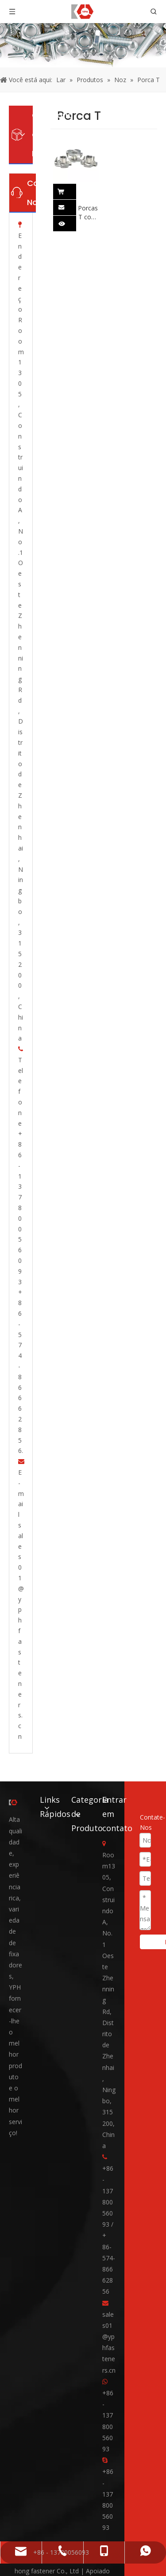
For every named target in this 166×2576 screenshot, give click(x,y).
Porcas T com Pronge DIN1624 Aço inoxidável (88, 213)
